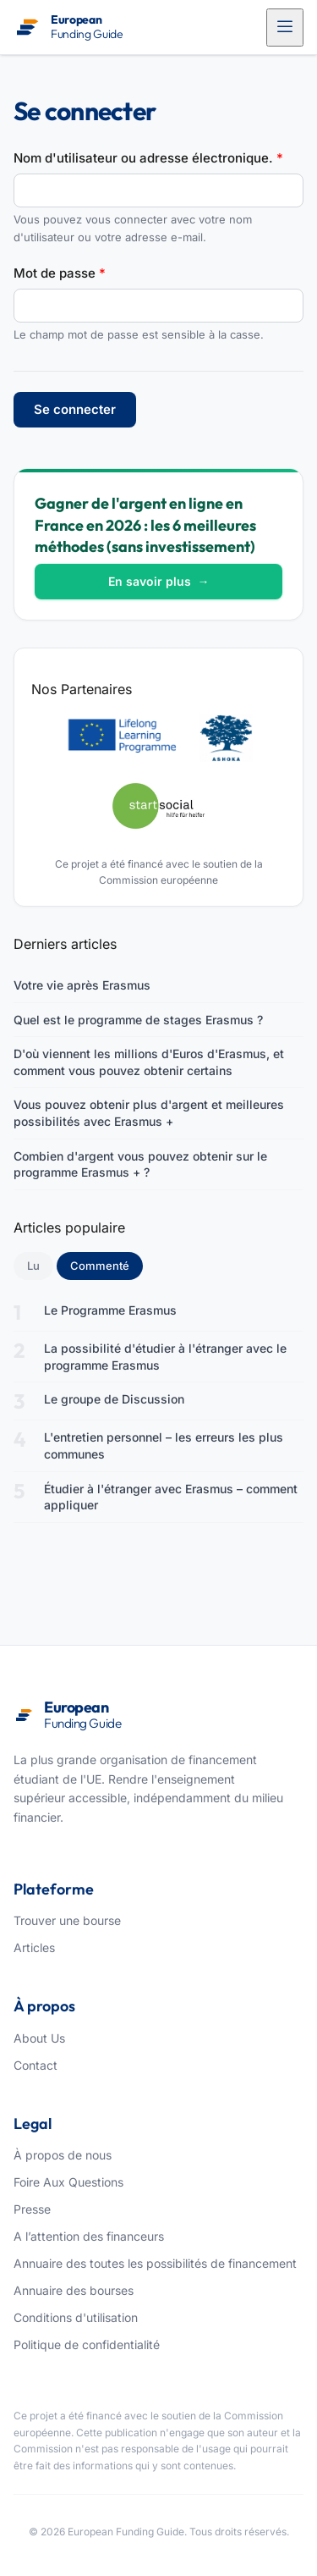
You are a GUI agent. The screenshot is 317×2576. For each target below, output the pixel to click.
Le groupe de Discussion (114, 1399)
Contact (35, 2065)
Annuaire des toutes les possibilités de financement (155, 2263)
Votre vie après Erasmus (82, 985)
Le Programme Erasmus (110, 1310)
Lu (33, 1265)
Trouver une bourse (67, 1920)
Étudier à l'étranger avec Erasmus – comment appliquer (171, 1497)
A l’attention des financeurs (89, 2236)
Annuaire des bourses (74, 2290)
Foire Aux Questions (68, 2182)
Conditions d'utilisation (76, 2317)
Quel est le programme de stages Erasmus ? (138, 1019)
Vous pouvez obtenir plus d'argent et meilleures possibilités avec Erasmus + (149, 1112)
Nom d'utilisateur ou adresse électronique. (148, 158)
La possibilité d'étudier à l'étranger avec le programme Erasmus (165, 1356)
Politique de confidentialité (87, 2344)
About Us (39, 2038)
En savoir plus (159, 581)
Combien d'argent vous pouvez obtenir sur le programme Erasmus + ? (140, 1164)
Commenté (106, 1264)
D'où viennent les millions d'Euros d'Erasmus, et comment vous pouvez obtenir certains (149, 1062)
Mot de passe (60, 273)
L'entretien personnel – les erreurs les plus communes (163, 1445)
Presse (32, 2209)
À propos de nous (63, 2155)
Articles (34, 1947)
